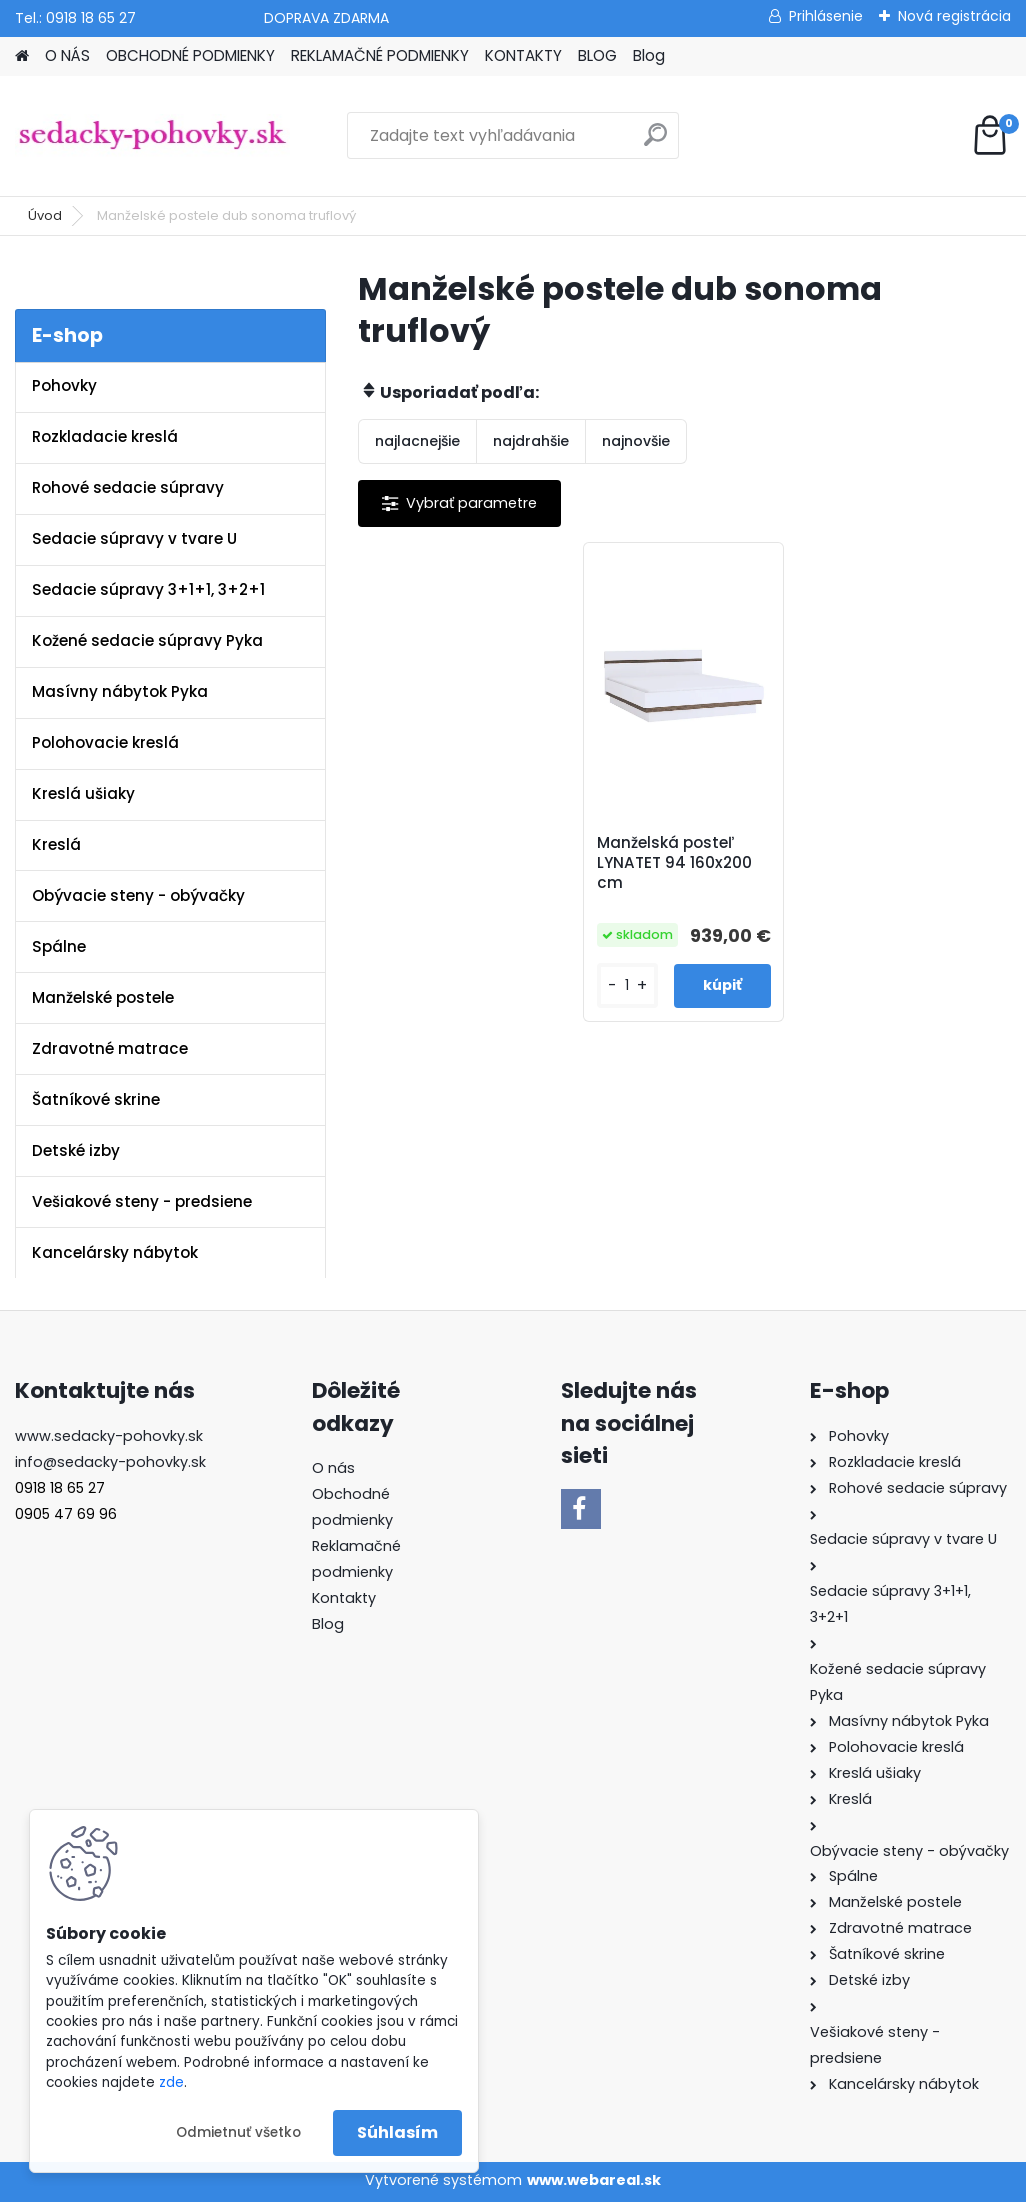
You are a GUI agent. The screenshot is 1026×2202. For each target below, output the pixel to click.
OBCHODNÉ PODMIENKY (190, 55)
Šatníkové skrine (96, 1099)
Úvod (45, 215)
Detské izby (76, 1150)
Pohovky (64, 385)
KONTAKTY (523, 55)
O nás (333, 1468)
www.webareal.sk (594, 2180)
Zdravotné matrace (110, 1048)
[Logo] (152, 136)
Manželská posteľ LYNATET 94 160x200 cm (674, 863)
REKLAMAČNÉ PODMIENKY (380, 55)
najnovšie (636, 441)
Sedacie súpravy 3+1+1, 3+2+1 (148, 589)
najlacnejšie (417, 441)
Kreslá (56, 844)
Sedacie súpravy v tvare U (134, 538)
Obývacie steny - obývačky (138, 895)
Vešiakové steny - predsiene (142, 1201)
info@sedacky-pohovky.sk (110, 1462)
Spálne (59, 946)
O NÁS (67, 55)
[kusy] (627, 985)
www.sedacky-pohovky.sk (109, 1436)
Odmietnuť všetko (238, 2132)
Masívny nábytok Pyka (120, 691)
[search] (655, 142)
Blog (649, 55)
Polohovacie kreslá (105, 742)
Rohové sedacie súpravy (128, 487)
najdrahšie (531, 441)
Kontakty (344, 1598)
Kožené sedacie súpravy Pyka (147, 640)
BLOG (597, 55)
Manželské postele (103, 997)
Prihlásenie (826, 16)
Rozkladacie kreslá (105, 436)
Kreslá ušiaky (83, 793)
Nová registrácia (954, 16)
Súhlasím (397, 2132)
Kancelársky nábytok (115, 1252)
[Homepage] (22, 56)
